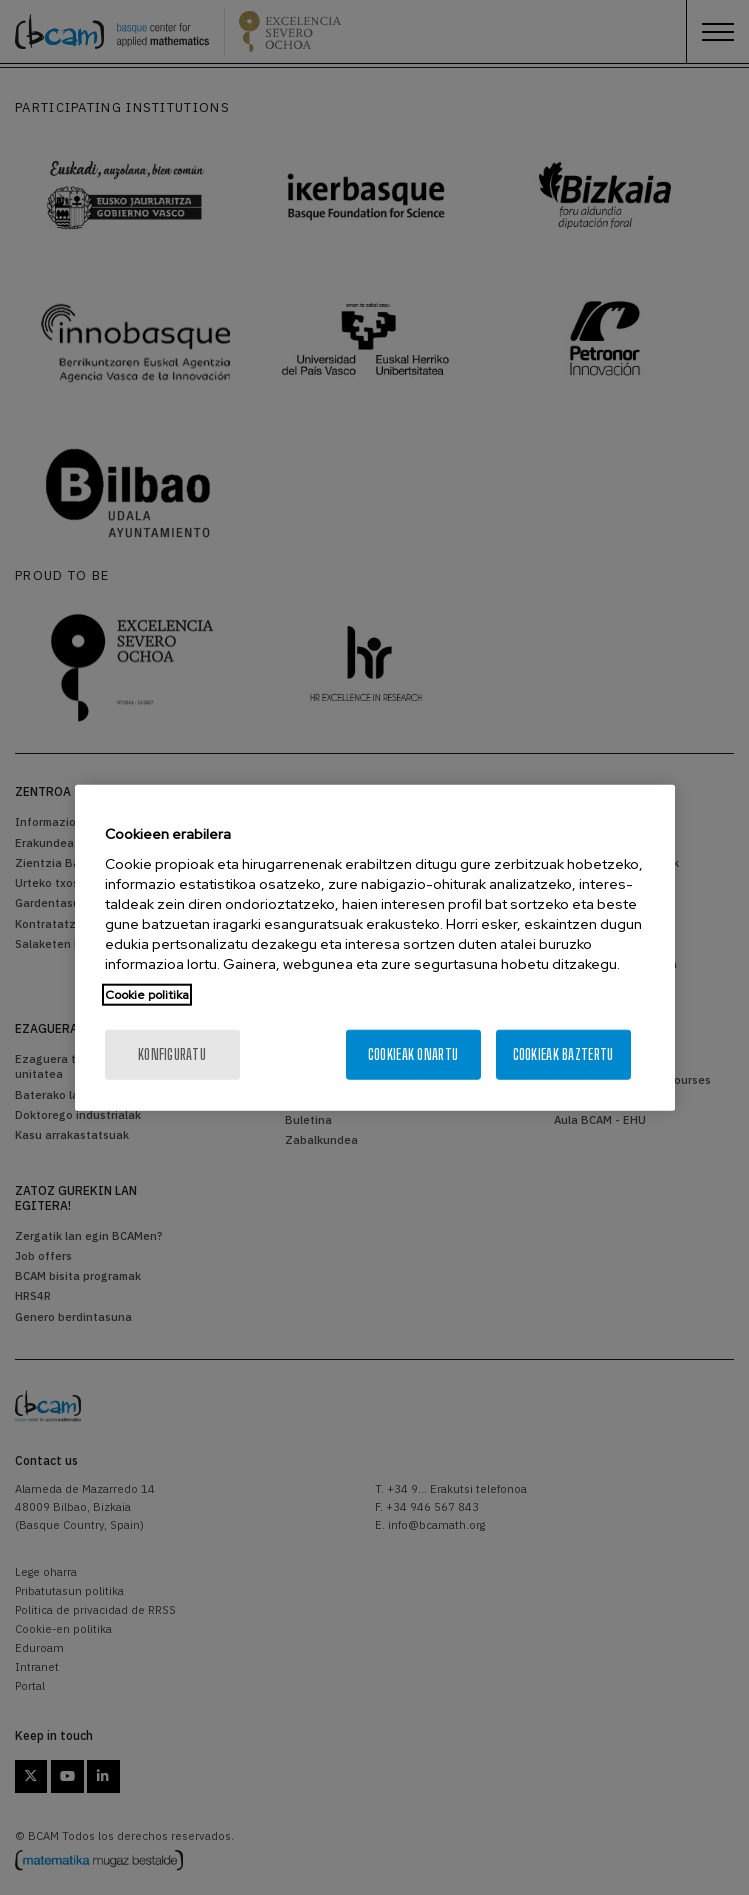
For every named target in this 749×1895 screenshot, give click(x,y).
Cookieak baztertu (563, 1054)
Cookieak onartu (413, 1054)
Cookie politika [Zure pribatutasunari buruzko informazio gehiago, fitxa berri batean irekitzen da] (147, 995)
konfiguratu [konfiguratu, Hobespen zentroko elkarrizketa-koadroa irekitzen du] (172, 1054)
